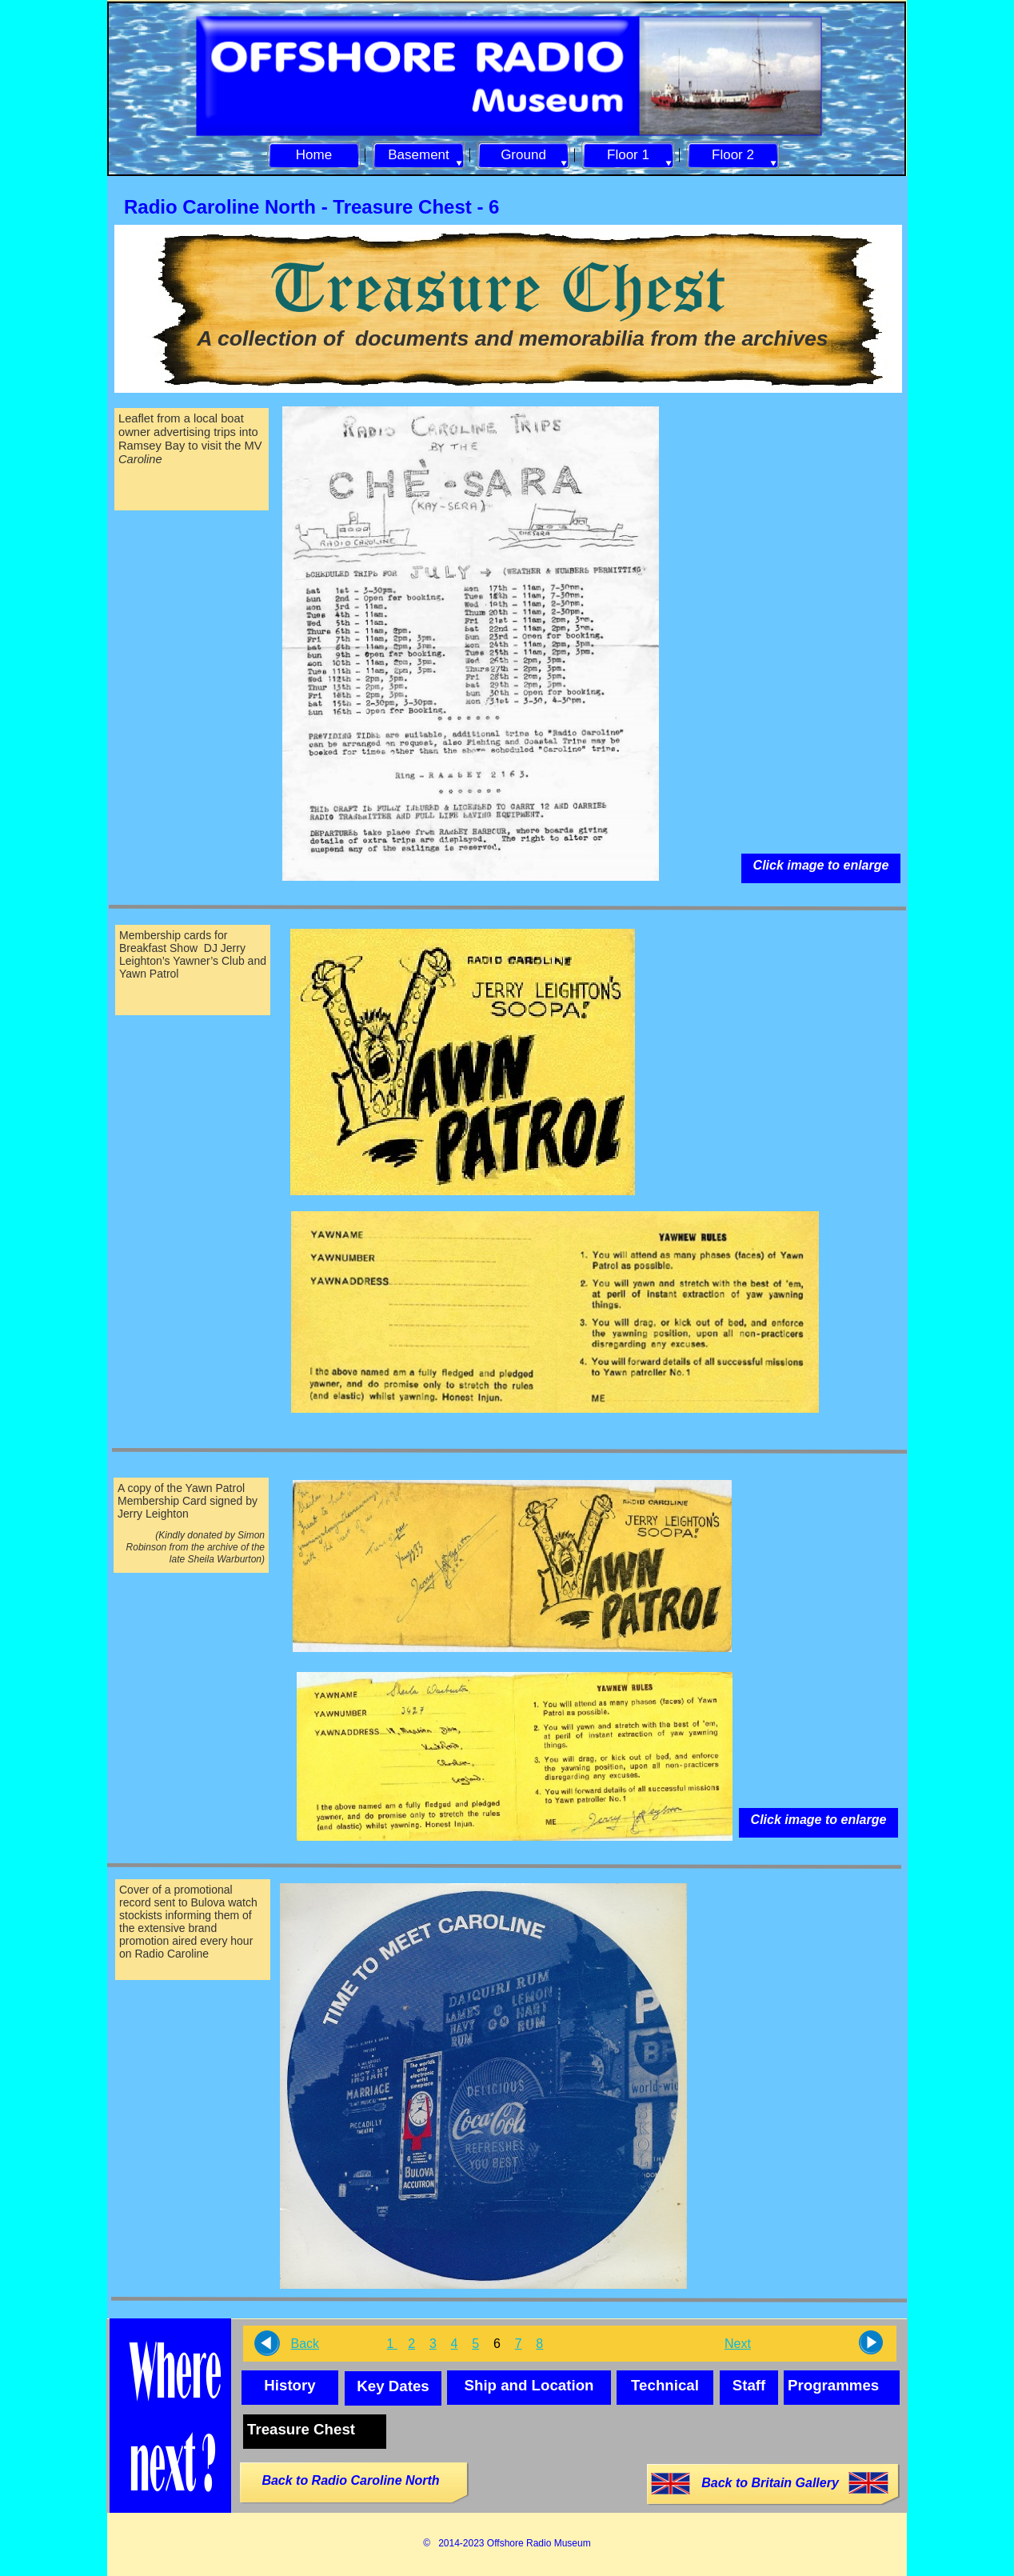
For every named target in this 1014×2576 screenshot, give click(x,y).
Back (304, 2343)
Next (738, 2343)
